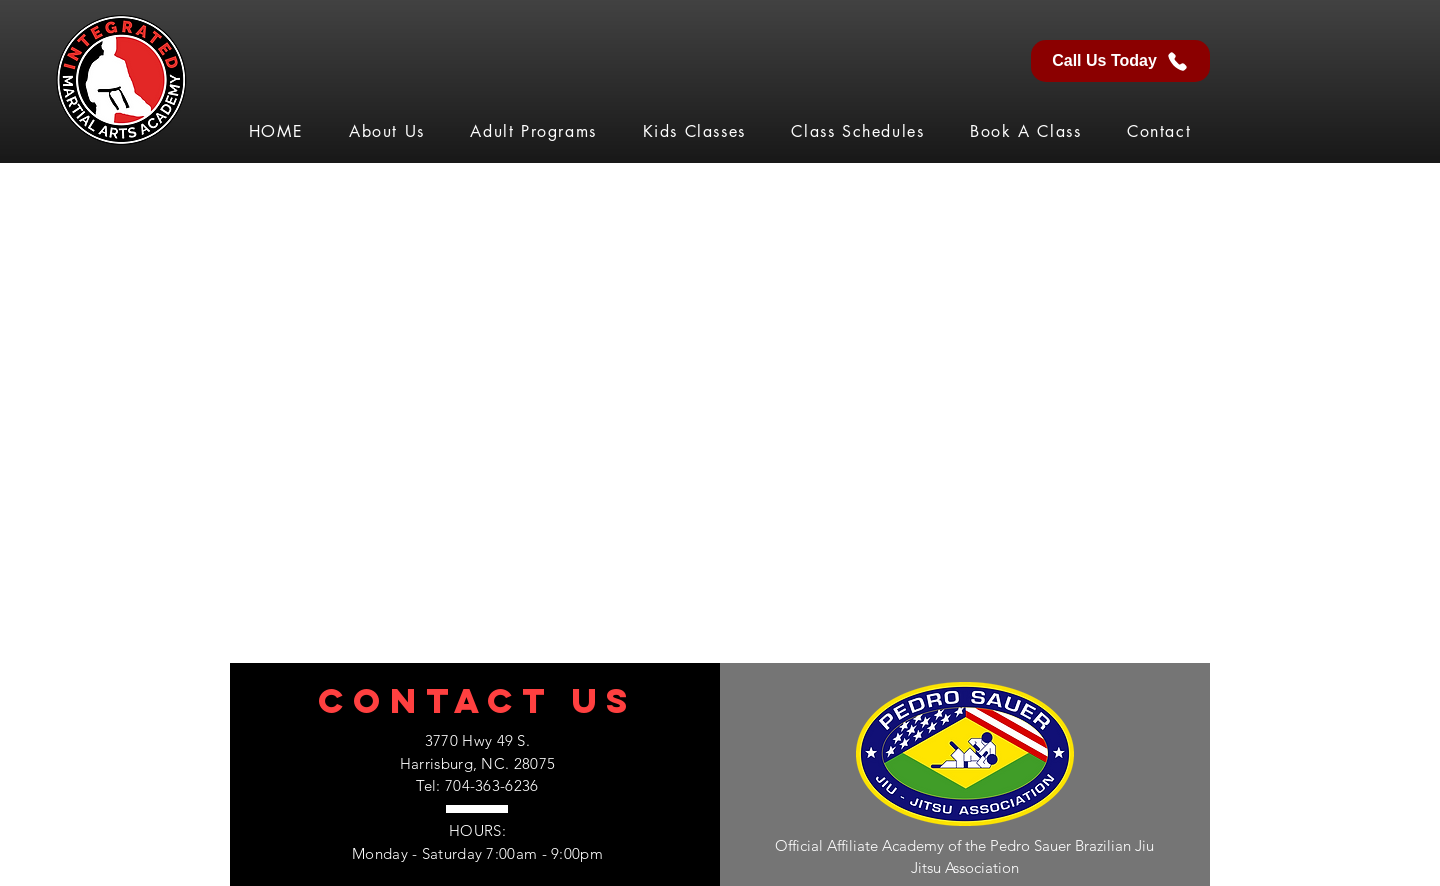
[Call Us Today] (1120, 61)
